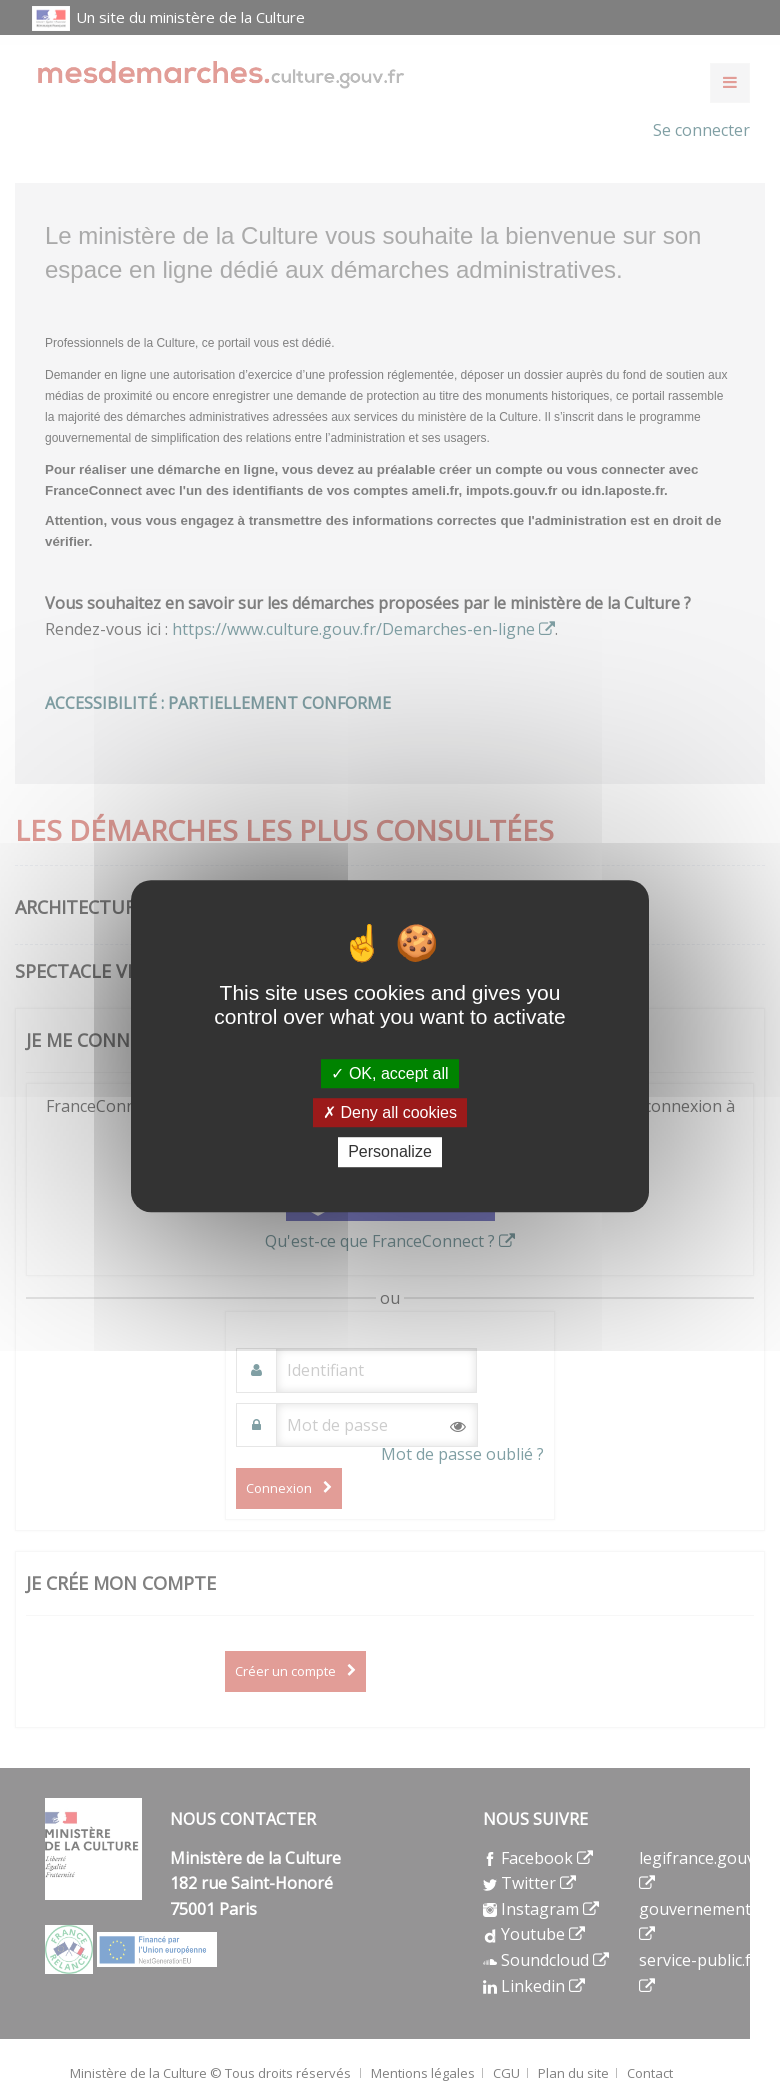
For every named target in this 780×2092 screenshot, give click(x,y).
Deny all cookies (390, 1112)
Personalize (390, 1152)
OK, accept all (389, 1073)
